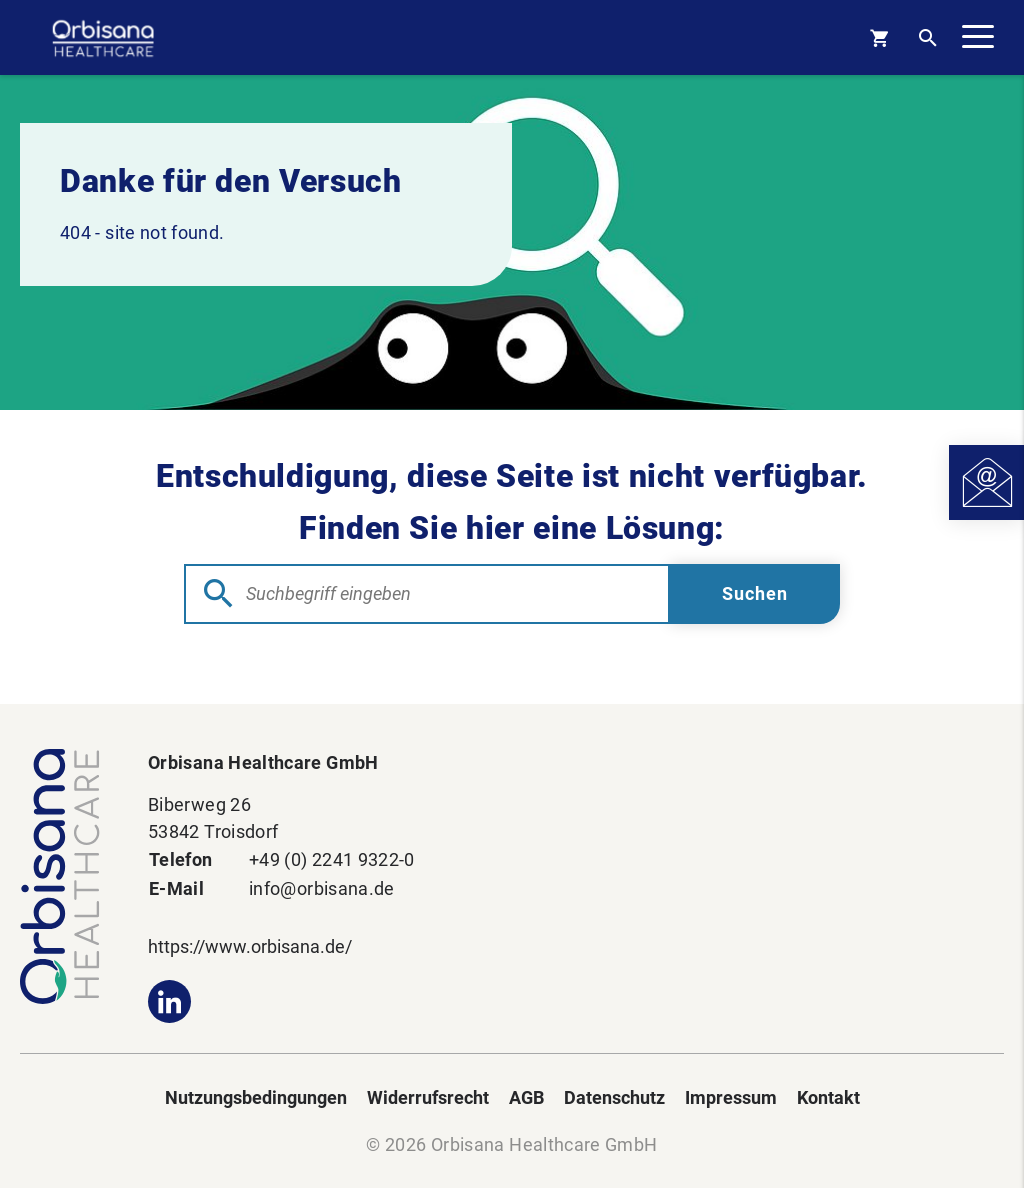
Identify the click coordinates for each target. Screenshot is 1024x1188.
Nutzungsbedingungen (256, 1097)
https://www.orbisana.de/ (250, 946)
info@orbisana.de (322, 888)
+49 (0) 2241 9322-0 (332, 859)
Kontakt (828, 1097)
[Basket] (879, 37)
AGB (526, 1097)
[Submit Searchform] (755, 594)
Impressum (731, 1097)
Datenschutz (614, 1097)
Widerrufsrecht (428, 1097)
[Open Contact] (986, 482)
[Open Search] (928, 37)
